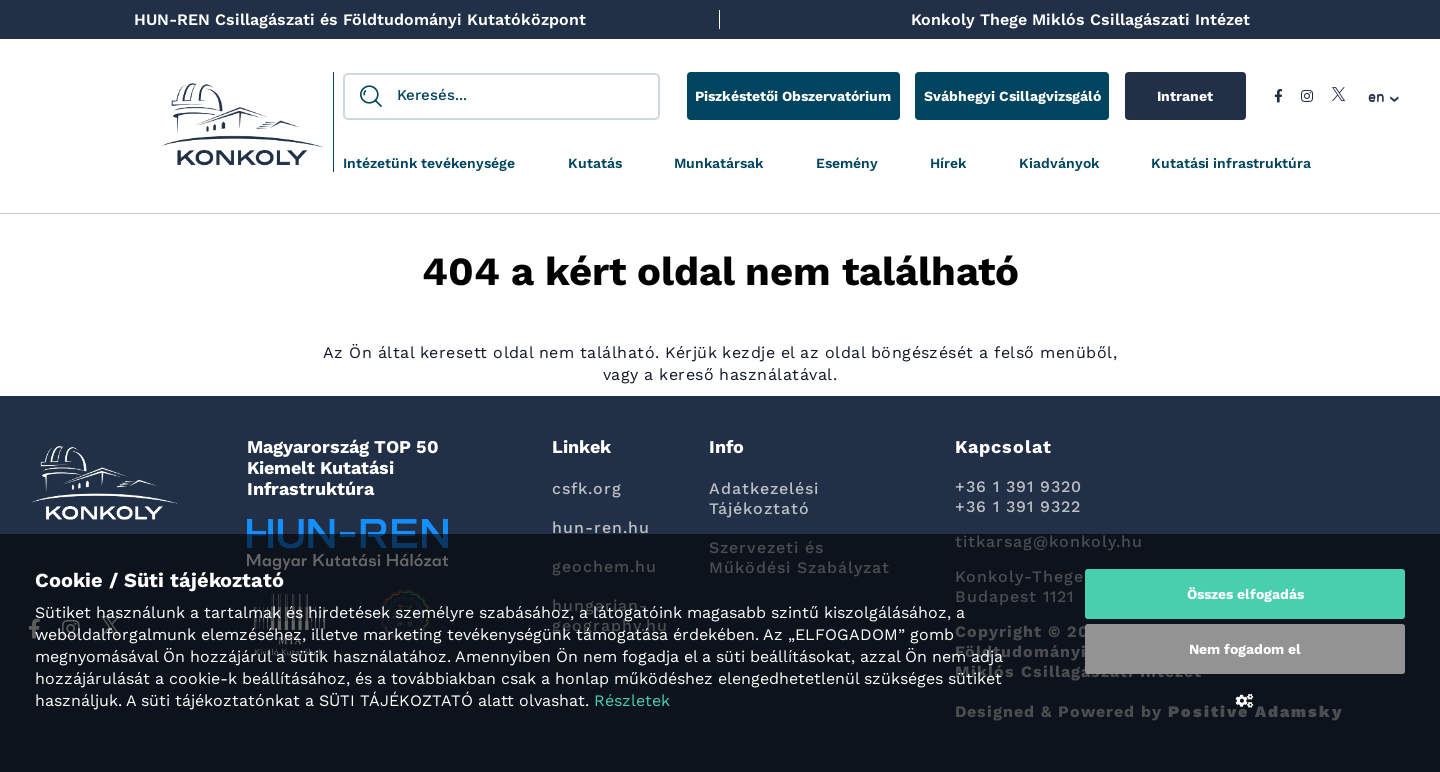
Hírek (948, 163)
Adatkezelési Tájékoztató (764, 498)
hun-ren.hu (601, 527)
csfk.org (587, 488)
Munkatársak (718, 163)
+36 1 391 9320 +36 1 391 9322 (1018, 496)
